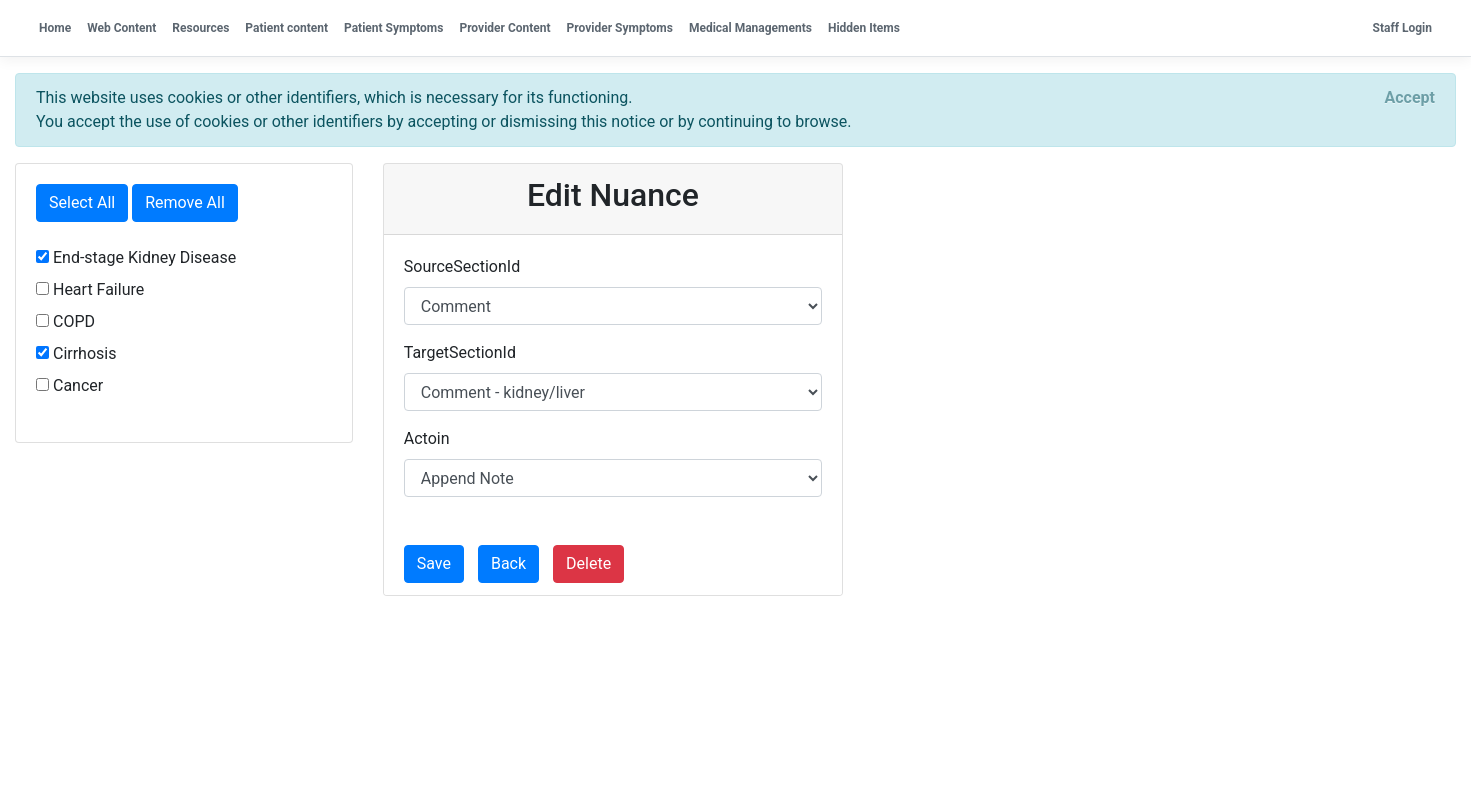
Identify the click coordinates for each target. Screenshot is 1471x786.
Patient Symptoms (393, 28)
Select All (82, 202)
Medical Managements (750, 28)
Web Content (121, 28)
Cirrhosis (76, 353)
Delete (588, 563)
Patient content (286, 28)
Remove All (185, 202)
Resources (200, 28)
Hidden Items (864, 28)
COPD (65, 321)
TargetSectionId (460, 352)
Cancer (69, 385)
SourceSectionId (462, 266)
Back (508, 563)
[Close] (1410, 98)
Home (55, 28)
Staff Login (1402, 28)
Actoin (427, 438)
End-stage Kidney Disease (136, 257)
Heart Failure (90, 289)
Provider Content (504, 28)
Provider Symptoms (620, 28)
